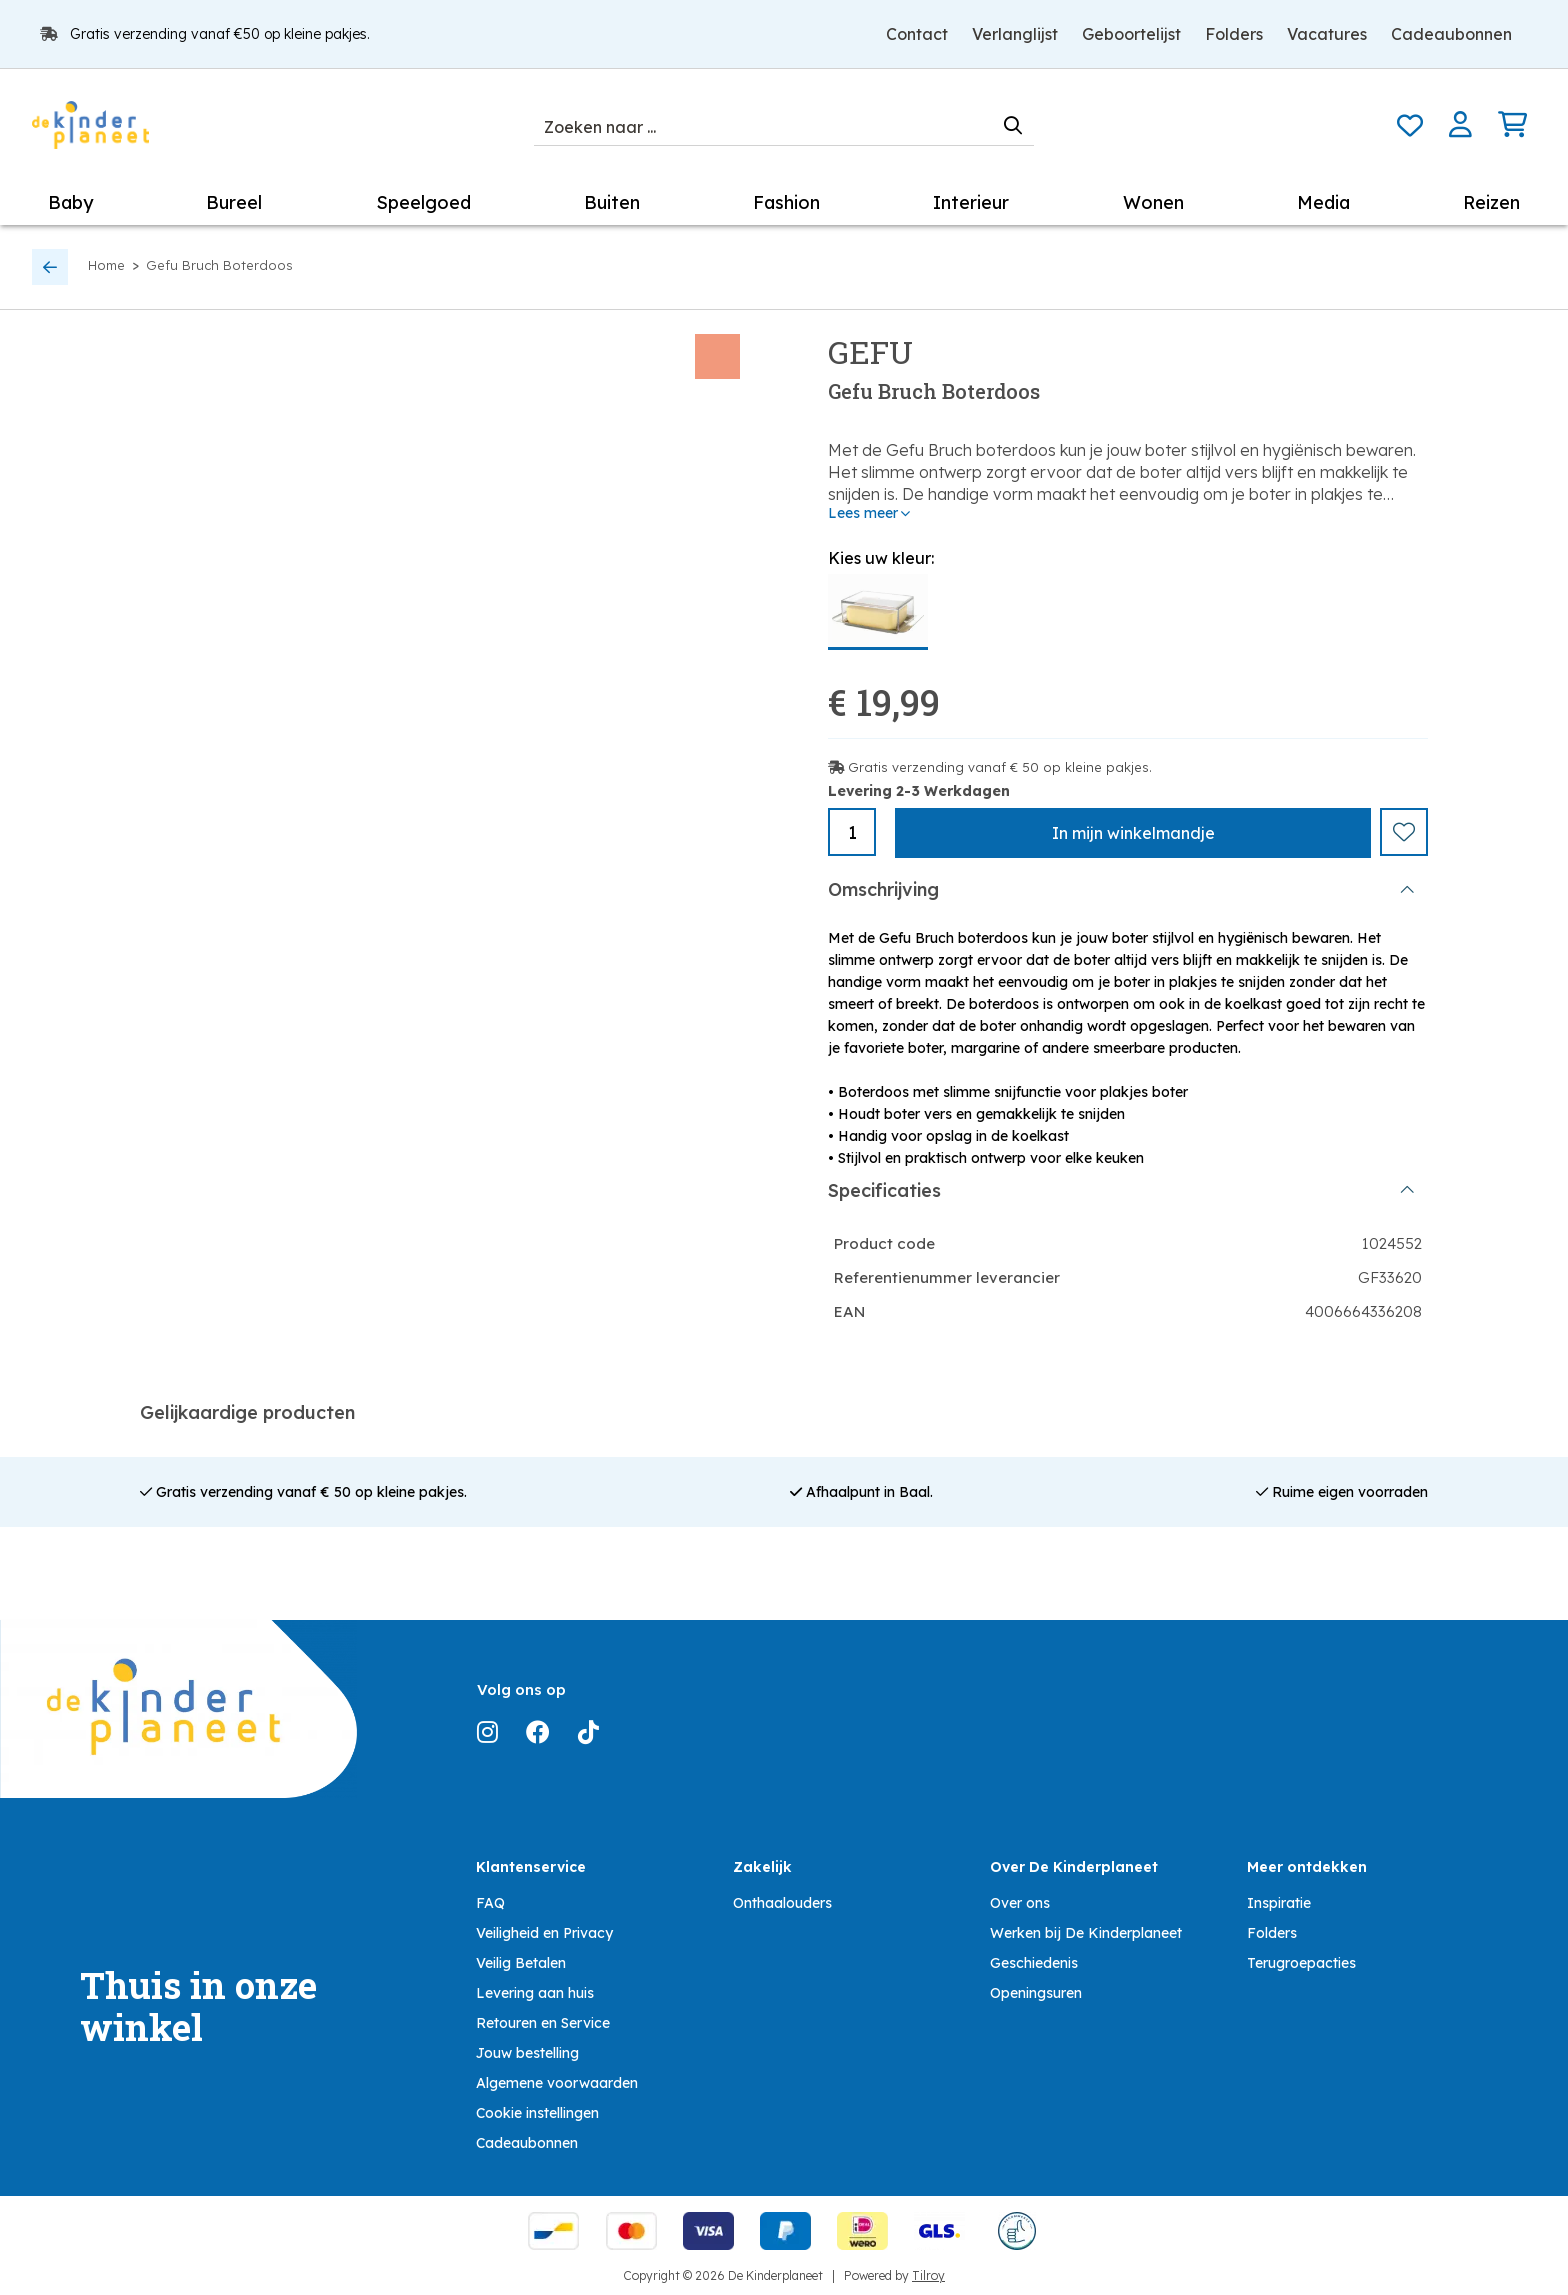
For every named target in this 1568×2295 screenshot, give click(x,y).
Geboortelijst (1131, 34)
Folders (1234, 34)
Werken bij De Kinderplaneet (1086, 1928)
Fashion (786, 202)
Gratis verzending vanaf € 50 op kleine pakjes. (1000, 767)
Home (106, 265)
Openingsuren (1036, 1988)
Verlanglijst (1015, 34)
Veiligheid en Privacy (544, 1928)
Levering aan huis (535, 1988)
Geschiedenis (1034, 1958)
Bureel (234, 202)
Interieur (971, 202)
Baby (70, 202)
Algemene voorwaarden (557, 2078)
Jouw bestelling (527, 2048)
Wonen (1153, 202)
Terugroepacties (1301, 1958)
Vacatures (1327, 34)
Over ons (1020, 1898)
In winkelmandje (1133, 833)
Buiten (612, 202)
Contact (917, 34)
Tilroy (928, 2270)
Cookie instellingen (537, 2108)
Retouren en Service (543, 2018)
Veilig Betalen (521, 1958)
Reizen (1491, 202)
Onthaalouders (782, 1898)
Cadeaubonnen (1451, 34)
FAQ (490, 1898)
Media (1323, 202)
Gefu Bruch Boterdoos (219, 265)
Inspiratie (1279, 1898)
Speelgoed (423, 202)
